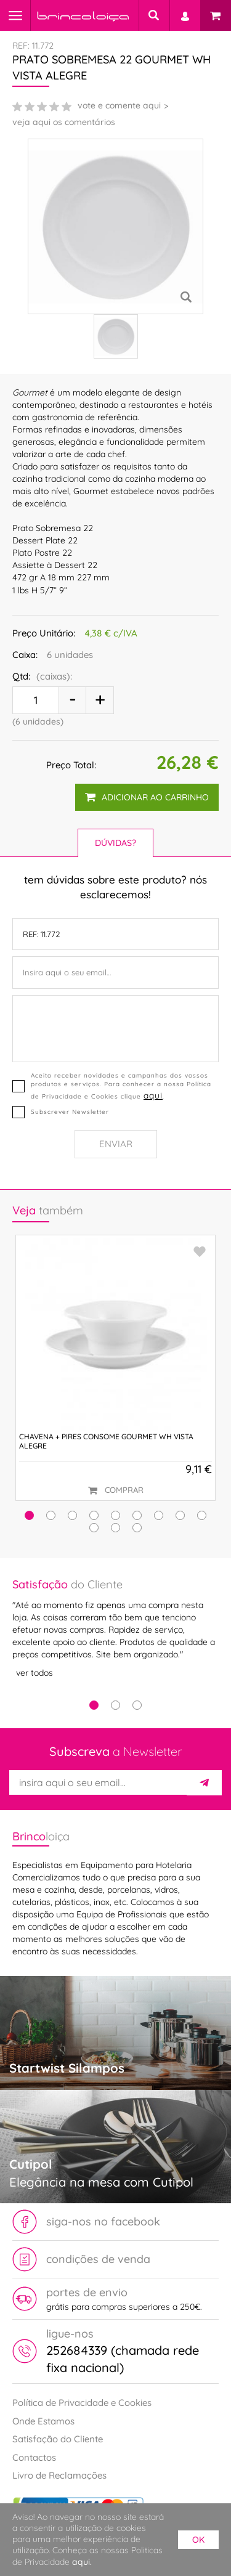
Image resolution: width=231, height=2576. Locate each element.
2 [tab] (115, 1705)
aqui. (82, 2561)
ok (198, 2539)
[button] (29, 1515)
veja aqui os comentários (63, 122)
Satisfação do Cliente (57, 2439)
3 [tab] (137, 1705)
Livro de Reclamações (59, 2475)
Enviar (115, 1144)
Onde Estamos (43, 2421)
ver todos (34, 1672)
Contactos (34, 2457)
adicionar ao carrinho (147, 797)
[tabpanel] (115, 1629)
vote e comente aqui (119, 105)
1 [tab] (94, 1705)
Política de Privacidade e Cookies (82, 2402)
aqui (153, 1095)
